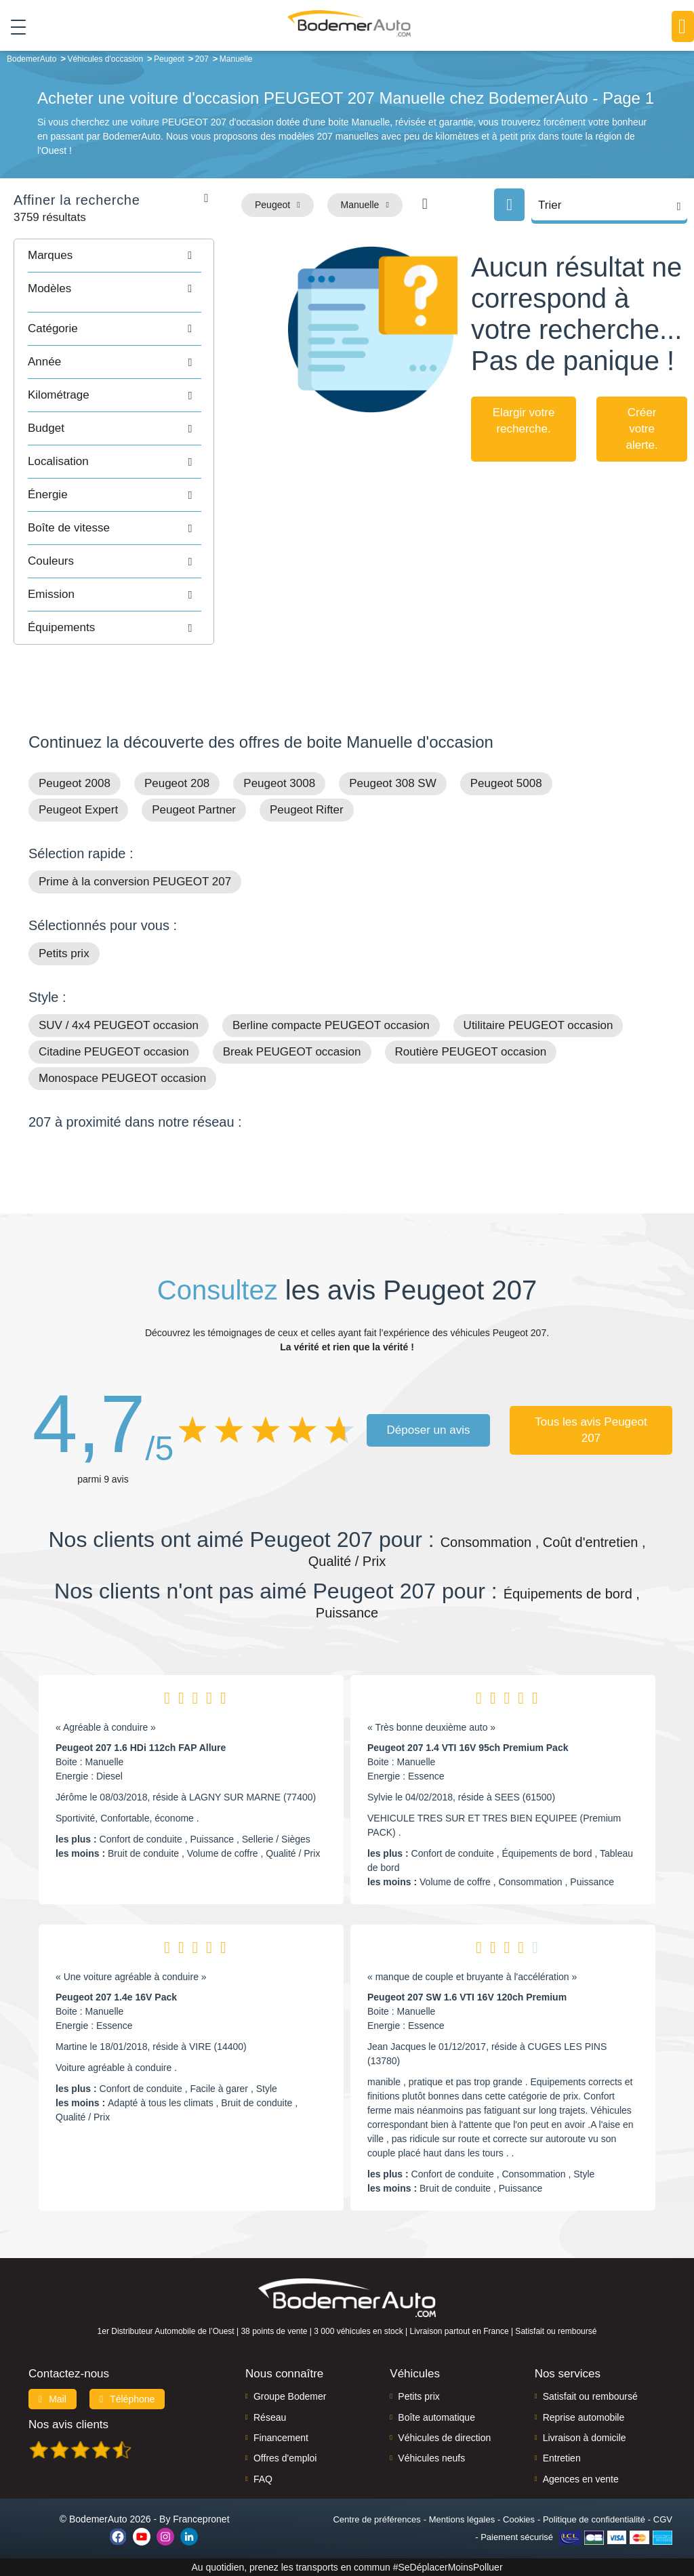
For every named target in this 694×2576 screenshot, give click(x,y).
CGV (662, 2519)
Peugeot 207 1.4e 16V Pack (116, 1997)
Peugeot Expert (78, 809)
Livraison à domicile (584, 2437)
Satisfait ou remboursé (590, 2396)
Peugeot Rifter (307, 809)
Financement (280, 2437)
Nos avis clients (68, 2424)
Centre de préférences (376, 2519)
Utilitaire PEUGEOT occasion (538, 1025)
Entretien (562, 2458)
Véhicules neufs (431, 2458)
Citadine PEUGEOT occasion (114, 1051)
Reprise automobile (584, 2417)
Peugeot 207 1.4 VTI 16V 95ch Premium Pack (467, 1747)
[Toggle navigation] (13, 26)
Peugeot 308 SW (392, 783)
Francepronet (201, 2519)
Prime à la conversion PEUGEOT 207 (135, 881)
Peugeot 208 (176, 783)
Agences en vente (581, 2479)
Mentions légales (462, 2519)
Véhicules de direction (444, 2437)
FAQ (262, 2479)
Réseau (269, 2417)
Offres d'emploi (285, 2458)
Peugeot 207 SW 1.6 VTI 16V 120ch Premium (467, 1997)
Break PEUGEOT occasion (292, 1051)
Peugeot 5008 (506, 783)
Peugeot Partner (194, 809)
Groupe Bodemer (289, 2396)
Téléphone (127, 2399)
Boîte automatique (436, 2417)
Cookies (519, 2519)
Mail (52, 2399)
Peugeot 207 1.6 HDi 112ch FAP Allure (141, 1747)
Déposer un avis (428, 1430)
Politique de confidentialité (594, 2519)
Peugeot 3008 (279, 783)
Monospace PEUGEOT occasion (122, 1078)
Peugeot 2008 (74, 783)
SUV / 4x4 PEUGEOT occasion (119, 1025)
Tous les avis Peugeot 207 (591, 1430)
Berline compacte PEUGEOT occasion (331, 1025)
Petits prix (64, 953)
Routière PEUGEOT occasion (471, 1051)
